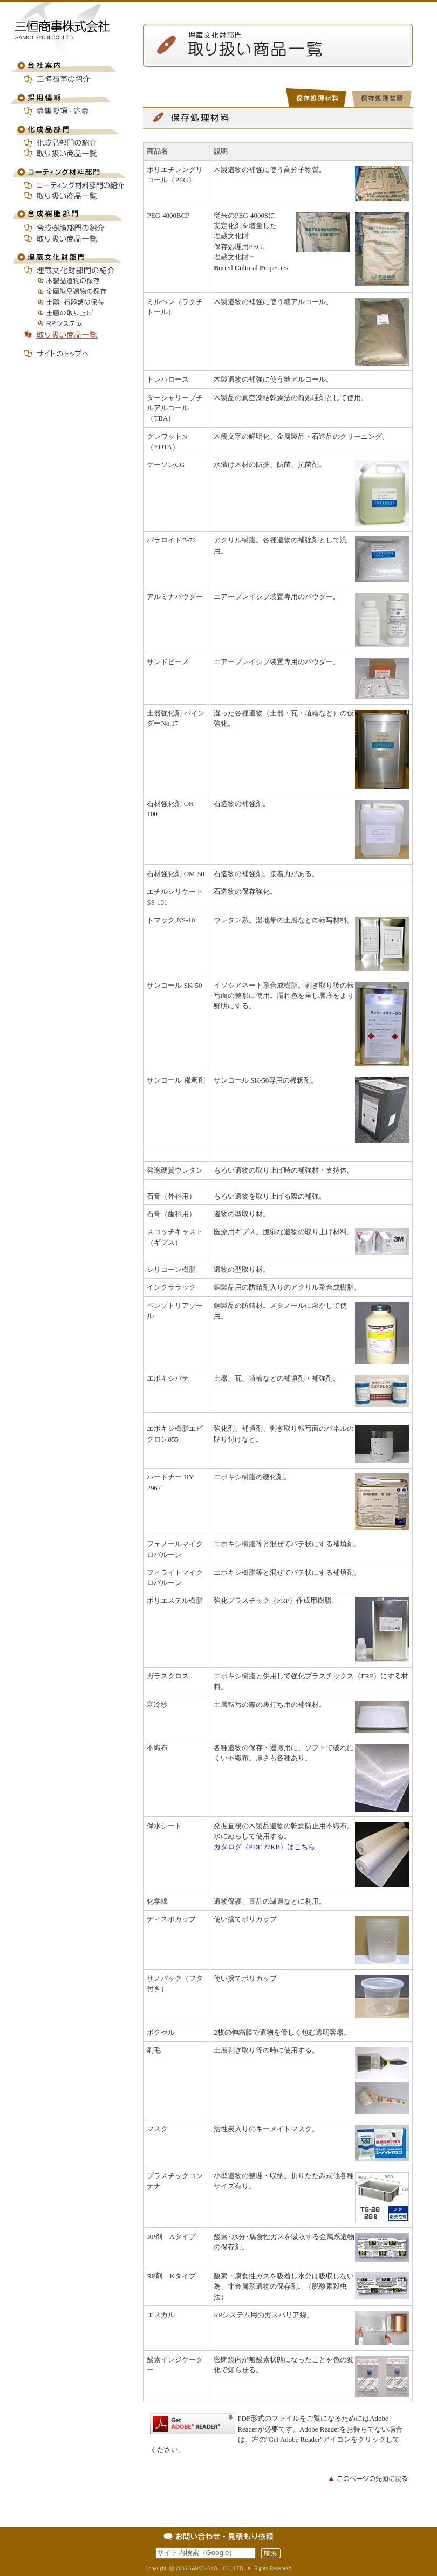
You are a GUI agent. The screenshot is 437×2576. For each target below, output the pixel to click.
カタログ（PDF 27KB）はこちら (264, 1847)
